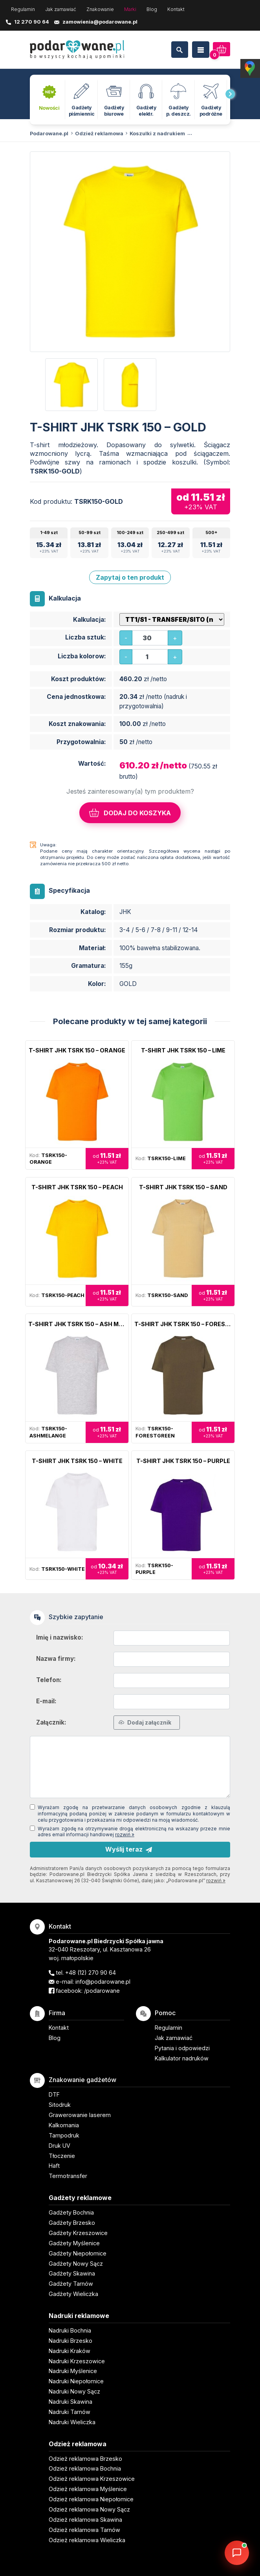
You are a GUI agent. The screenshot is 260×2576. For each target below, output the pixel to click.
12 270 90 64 (31, 21)
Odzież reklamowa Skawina (85, 2519)
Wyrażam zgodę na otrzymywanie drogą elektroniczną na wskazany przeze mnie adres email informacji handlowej (134, 1832)
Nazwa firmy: (56, 1658)
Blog (151, 9)
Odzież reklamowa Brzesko (85, 2458)
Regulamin (23, 9)
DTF (54, 2094)
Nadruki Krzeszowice (77, 2361)
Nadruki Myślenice (73, 2371)
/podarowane (102, 1990)
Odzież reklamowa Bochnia (85, 2468)
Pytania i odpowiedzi (182, 2048)
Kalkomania (64, 2125)
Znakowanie (100, 9)
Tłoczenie (62, 2155)
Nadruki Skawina (70, 2401)
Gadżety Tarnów (71, 2283)
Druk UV (59, 2145)
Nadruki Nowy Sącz (74, 2391)
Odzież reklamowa (99, 133)
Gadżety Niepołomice (77, 2253)
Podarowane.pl (49, 133)
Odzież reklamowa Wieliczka (87, 2540)
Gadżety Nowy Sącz (76, 2263)
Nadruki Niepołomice (76, 2381)
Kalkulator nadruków (182, 2058)
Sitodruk (60, 2104)
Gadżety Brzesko (72, 2222)
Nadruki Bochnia (70, 2330)
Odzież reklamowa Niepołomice (91, 2499)
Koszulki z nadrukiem (157, 133)
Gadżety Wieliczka (73, 2293)
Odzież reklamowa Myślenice (88, 2489)
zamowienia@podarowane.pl (99, 21)
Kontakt (176, 9)
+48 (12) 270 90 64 (90, 1972)
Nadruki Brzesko (70, 2340)
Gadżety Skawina (72, 2273)
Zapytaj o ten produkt (130, 577)
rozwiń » (124, 1834)
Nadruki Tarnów (69, 2411)
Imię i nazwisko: (59, 1637)
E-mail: (46, 1701)
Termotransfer (68, 2175)
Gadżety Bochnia (71, 2212)
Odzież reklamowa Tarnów (84, 2529)
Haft (54, 2165)
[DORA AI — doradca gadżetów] (237, 2553)
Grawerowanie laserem (80, 2115)
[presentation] (230, 94)
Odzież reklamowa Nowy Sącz (89, 2509)
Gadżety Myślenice (74, 2243)
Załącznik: (51, 1722)
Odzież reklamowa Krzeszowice (92, 2478)
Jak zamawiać (60, 9)
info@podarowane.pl (102, 1981)
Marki (130, 9)
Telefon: (49, 1680)
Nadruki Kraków (69, 2351)
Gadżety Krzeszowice (78, 2233)
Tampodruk (64, 2135)
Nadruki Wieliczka (72, 2422)
